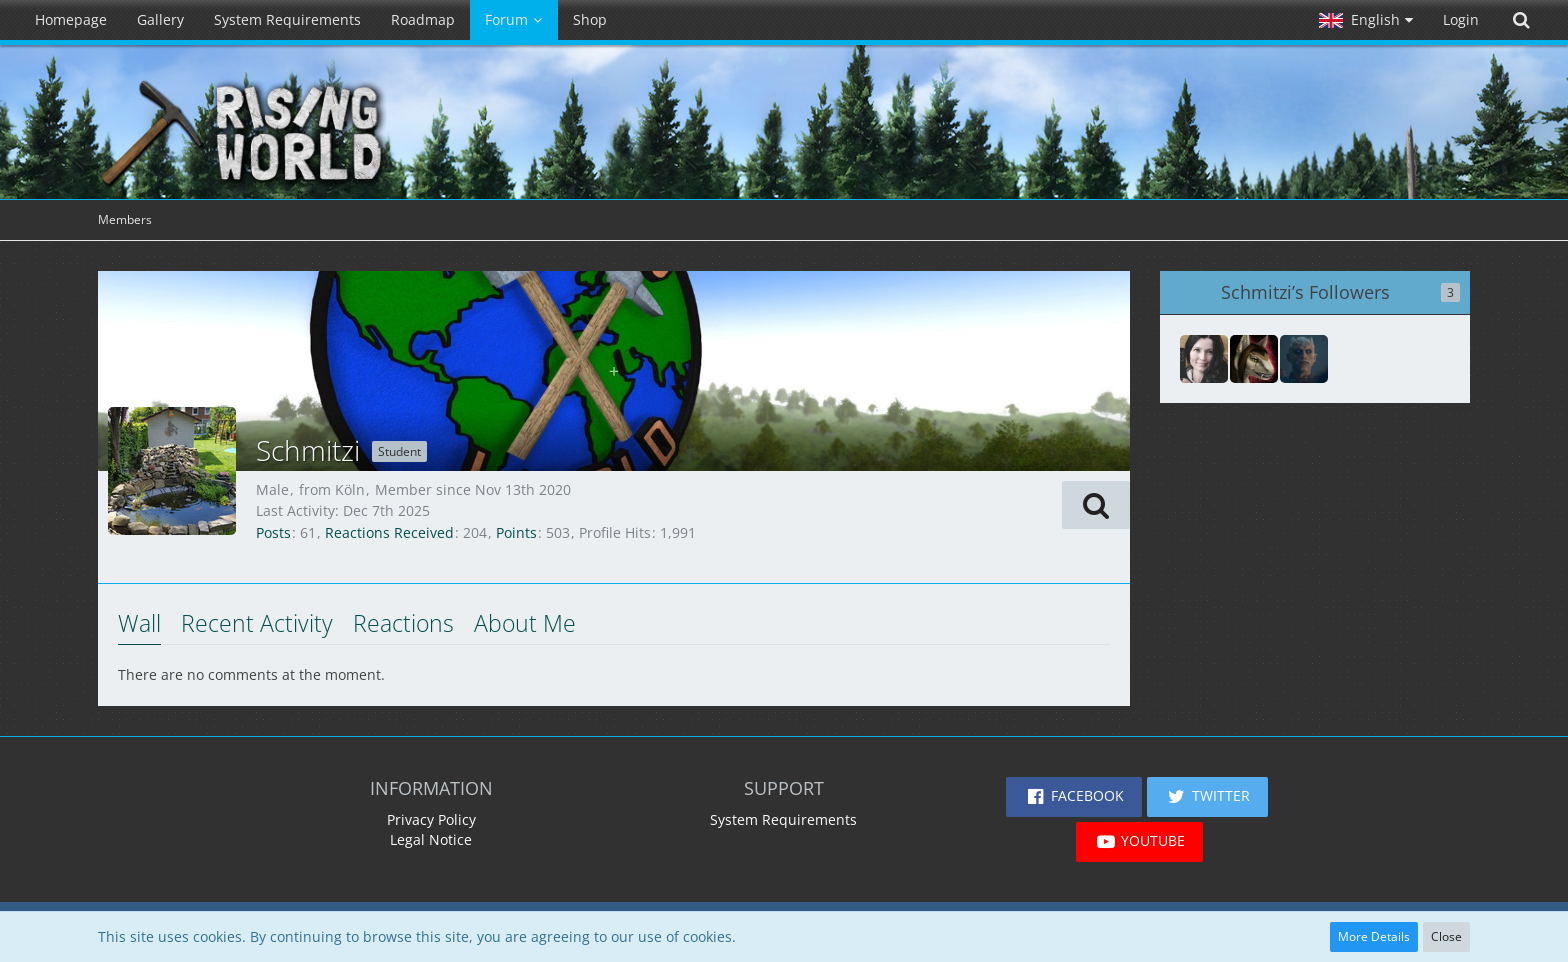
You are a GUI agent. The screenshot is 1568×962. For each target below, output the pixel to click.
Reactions (403, 623)
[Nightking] (1304, 359)
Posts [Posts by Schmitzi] (273, 532)
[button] (1366, 20)
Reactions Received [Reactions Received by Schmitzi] (389, 532)
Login (1461, 19)
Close (1446, 936)
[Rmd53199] (1204, 359)
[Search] (1521, 20)
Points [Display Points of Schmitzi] (516, 532)
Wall (139, 623)
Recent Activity (257, 623)
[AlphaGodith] (1254, 359)
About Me (525, 623)
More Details (1374, 936)
